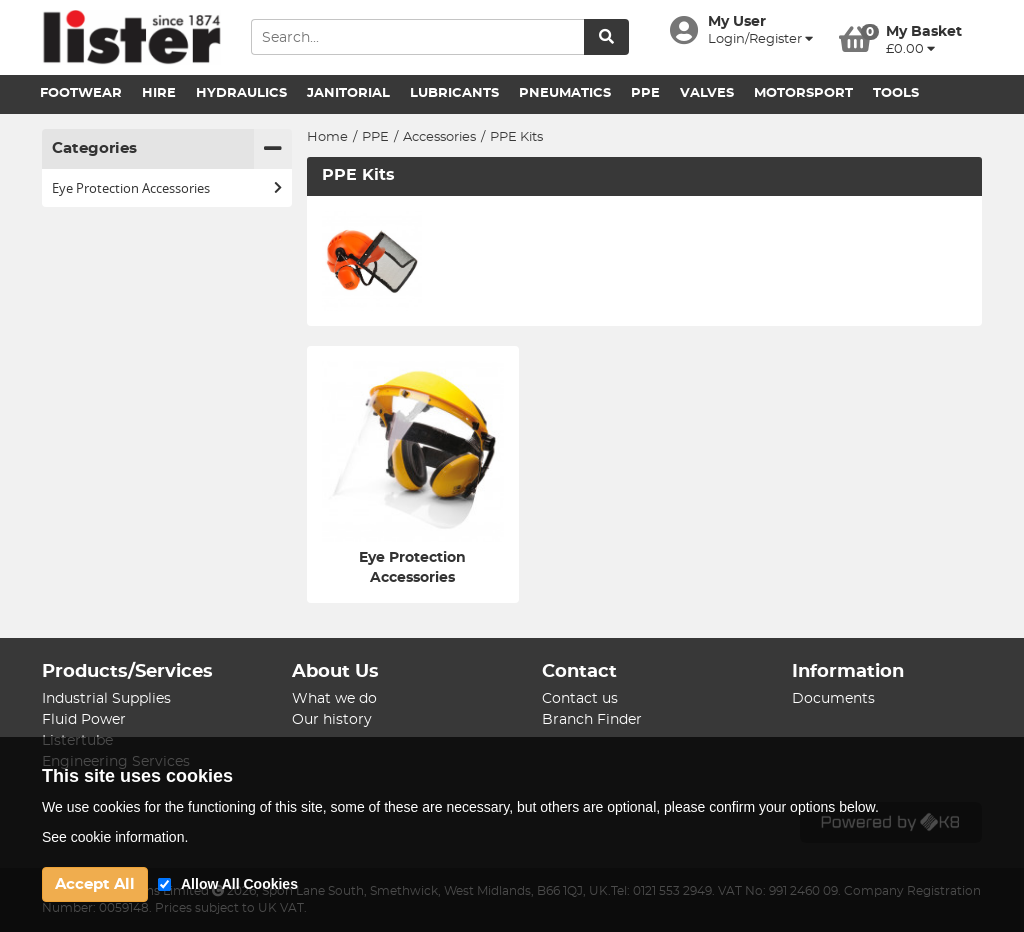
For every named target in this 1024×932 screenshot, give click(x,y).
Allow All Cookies (239, 884)
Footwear (81, 93)
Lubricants (454, 93)
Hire (159, 93)
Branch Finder (592, 720)
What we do (334, 699)
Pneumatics (565, 93)
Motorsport (803, 93)
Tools (896, 93)
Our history (332, 720)
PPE (645, 93)
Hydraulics (241, 93)
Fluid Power (84, 720)
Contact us (580, 699)
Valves (707, 93)
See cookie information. (115, 837)
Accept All (95, 884)
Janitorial (348, 93)
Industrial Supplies (106, 699)
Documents (833, 699)
